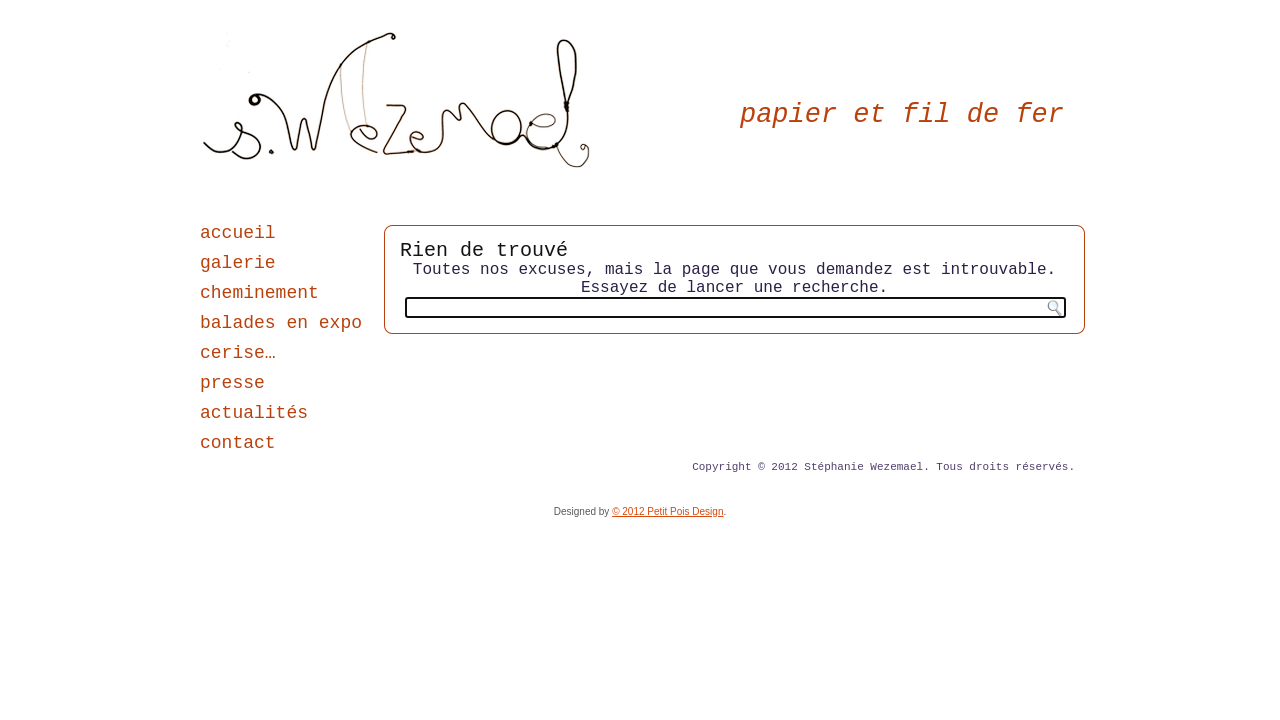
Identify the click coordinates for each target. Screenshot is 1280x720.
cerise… (238, 353)
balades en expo (281, 323)
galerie (238, 263)
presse (232, 383)
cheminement (259, 293)
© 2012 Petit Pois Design (667, 511)
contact (238, 443)
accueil (238, 233)
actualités (254, 413)
